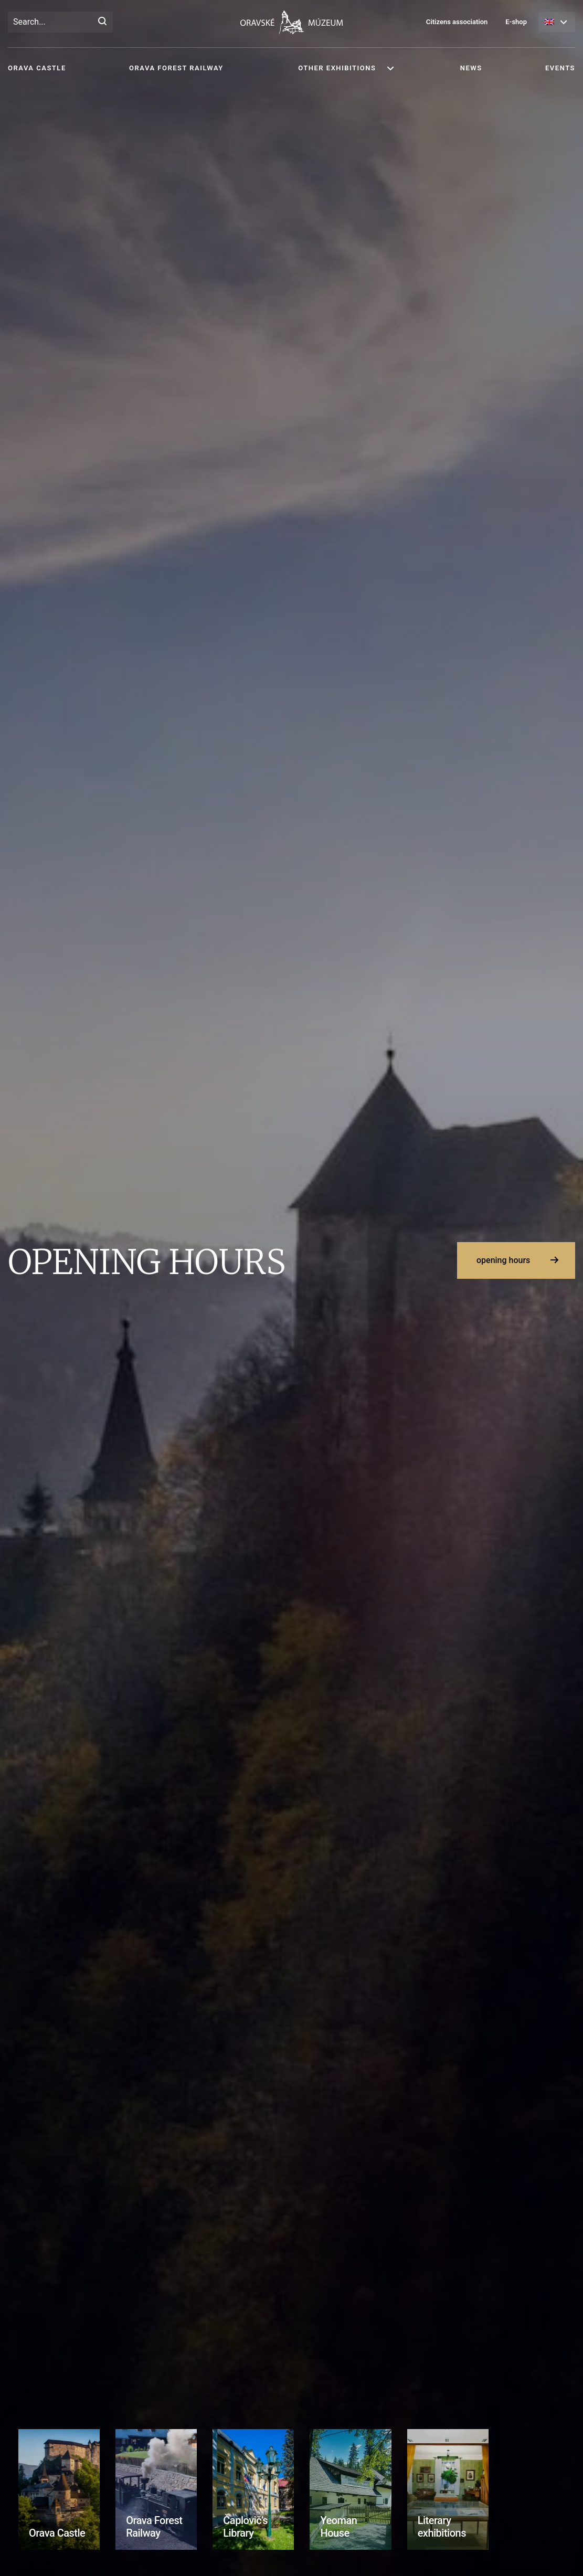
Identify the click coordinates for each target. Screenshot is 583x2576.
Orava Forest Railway (176, 68)
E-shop (516, 22)
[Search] (102, 22)
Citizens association (456, 22)
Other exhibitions (337, 68)
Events (560, 68)
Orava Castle (37, 68)
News (471, 68)
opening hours (503, 1260)
